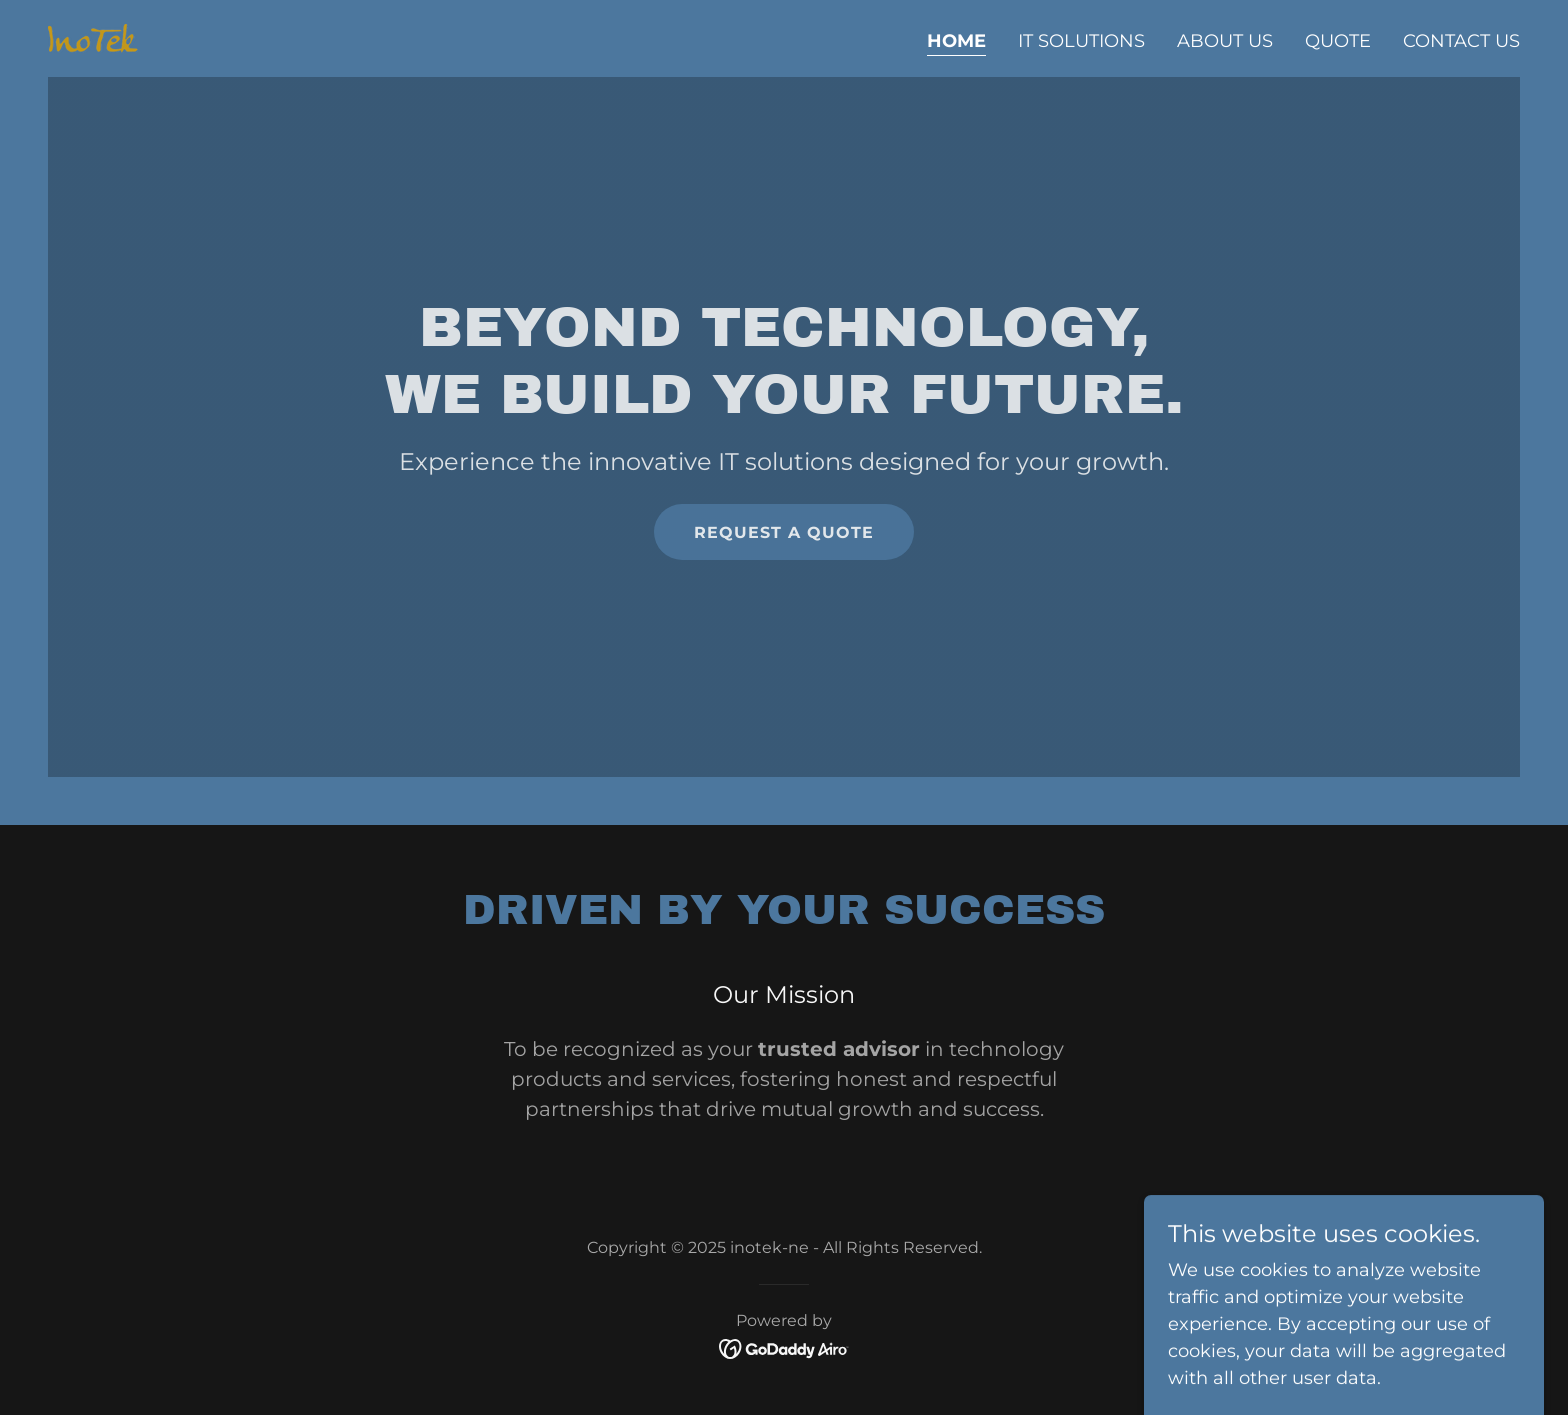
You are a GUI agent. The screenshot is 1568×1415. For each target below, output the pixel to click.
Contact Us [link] (1461, 41)
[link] (93, 37)
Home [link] (956, 41)
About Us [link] (1225, 41)
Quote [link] (1338, 41)
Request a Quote (784, 532)
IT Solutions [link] (1081, 41)
